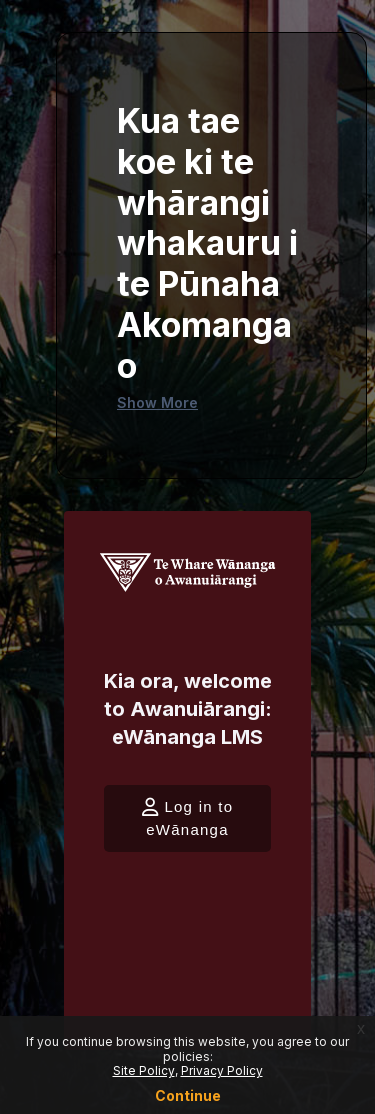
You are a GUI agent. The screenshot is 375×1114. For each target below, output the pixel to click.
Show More (157, 402)
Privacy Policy (222, 1070)
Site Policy (144, 1070)
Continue (188, 1095)
